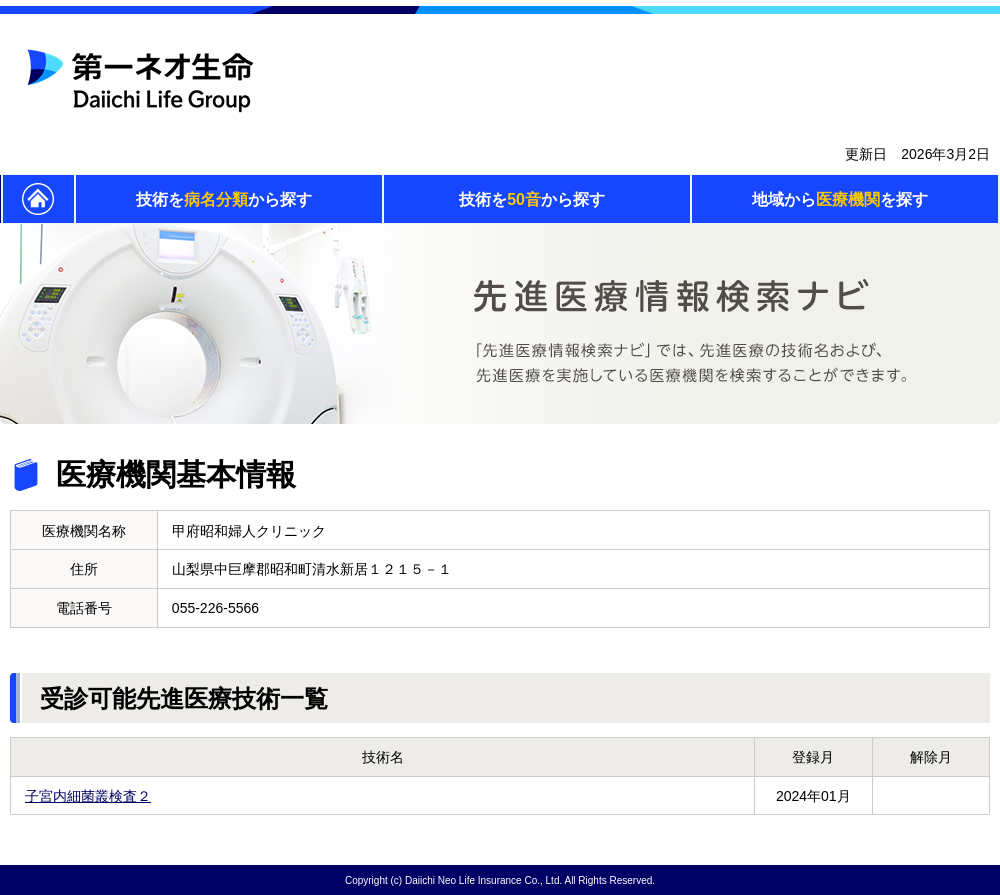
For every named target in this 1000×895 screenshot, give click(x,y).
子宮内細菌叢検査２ (88, 796)
